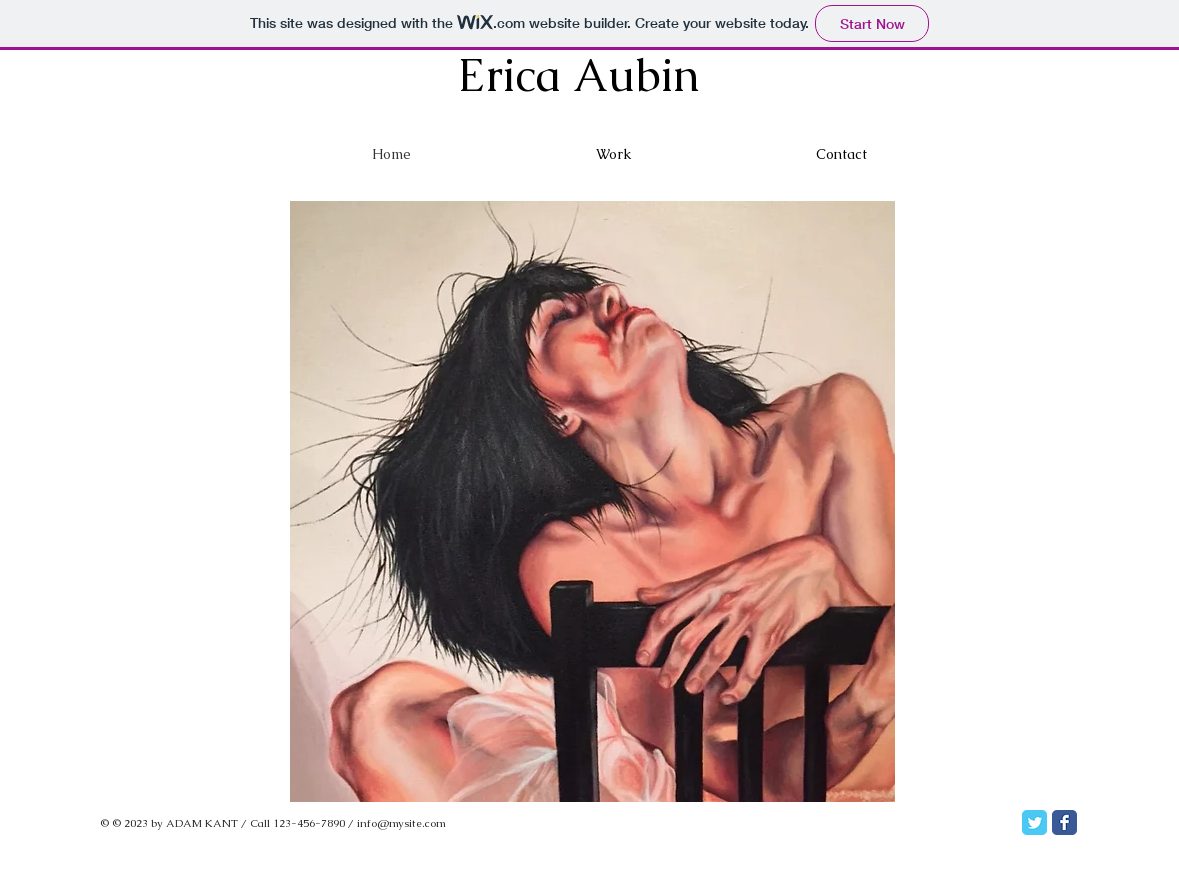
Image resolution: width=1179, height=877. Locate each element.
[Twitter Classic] (1034, 822)
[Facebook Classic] (1064, 822)
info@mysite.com (401, 823)
